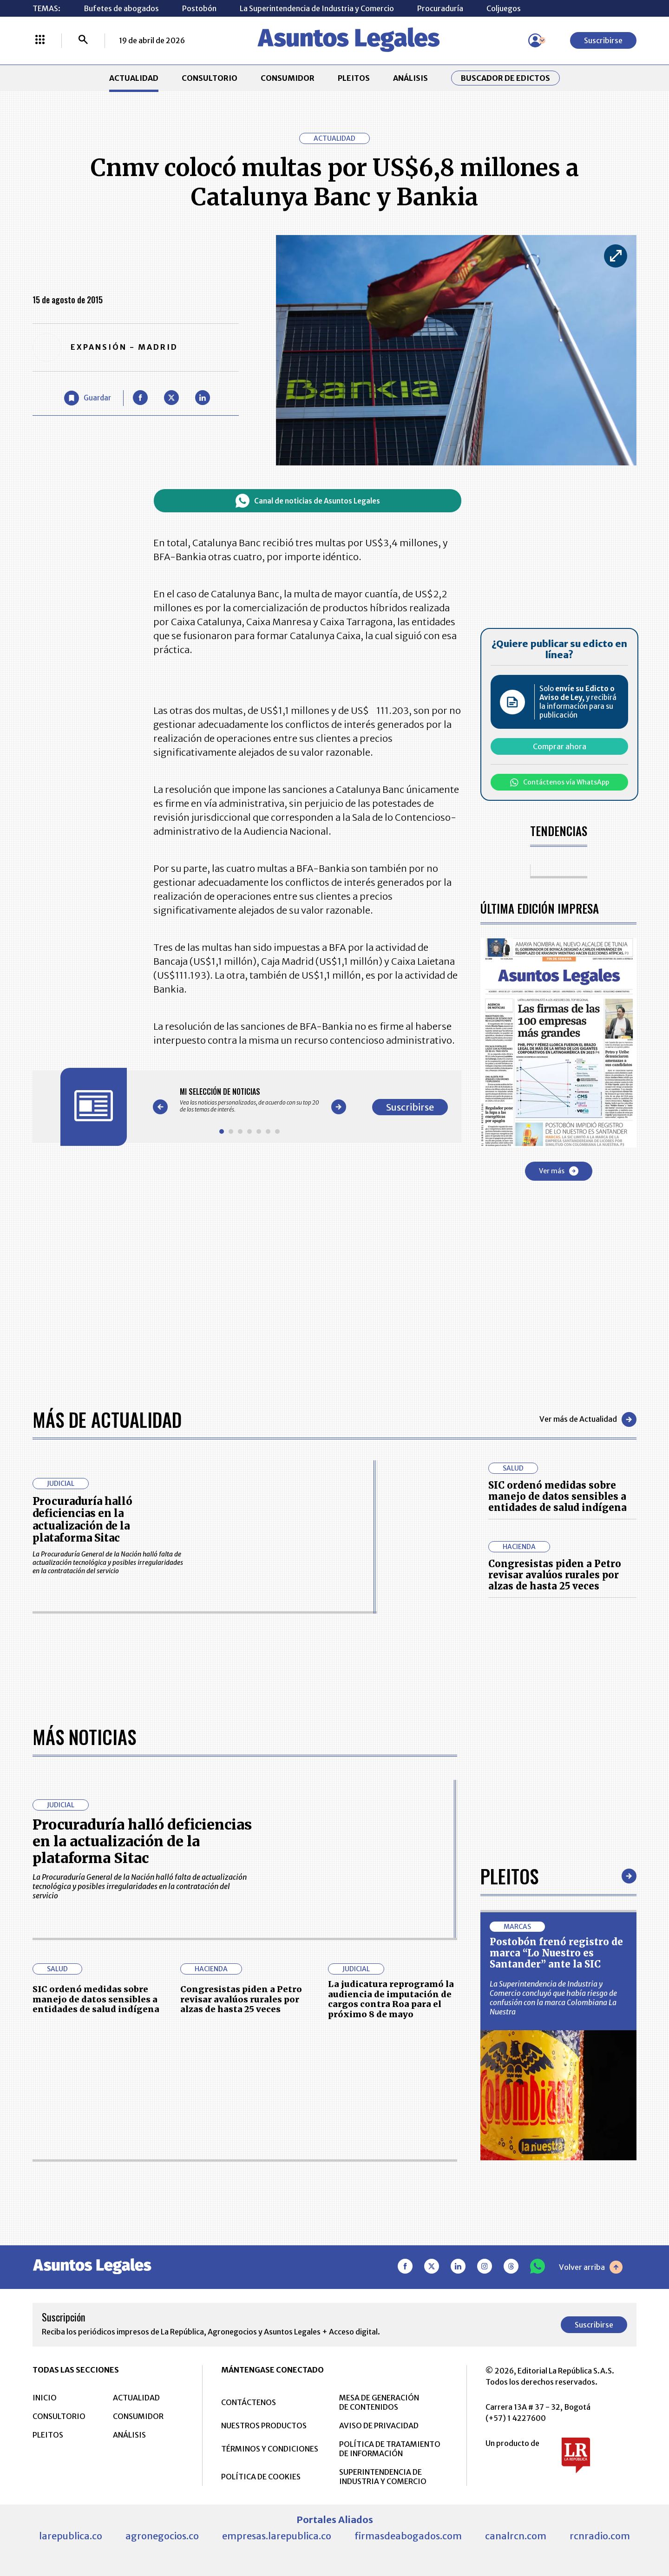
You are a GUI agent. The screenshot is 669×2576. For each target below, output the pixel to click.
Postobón (199, 8)
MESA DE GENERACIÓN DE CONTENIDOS (379, 2402)
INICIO (45, 2397)
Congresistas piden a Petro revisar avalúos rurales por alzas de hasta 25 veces (554, 1575)
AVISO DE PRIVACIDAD (379, 2425)
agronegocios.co (162, 2536)
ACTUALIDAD (133, 78)
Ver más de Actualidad (587, 1419)
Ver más (558, 1171)
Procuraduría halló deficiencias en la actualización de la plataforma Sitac (82, 1519)
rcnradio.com (600, 2536)
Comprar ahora (559, 746)
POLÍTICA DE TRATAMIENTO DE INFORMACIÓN (389, 2448)
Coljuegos (503, 8)
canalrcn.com (515, 2536)
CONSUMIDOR (288, 78)
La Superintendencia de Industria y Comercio (317, 8)
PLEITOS (354, 78)
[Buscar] (83, 40)
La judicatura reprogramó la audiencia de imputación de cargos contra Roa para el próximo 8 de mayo (391, 1999)
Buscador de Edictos (505, 78)
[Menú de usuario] (535, 40)
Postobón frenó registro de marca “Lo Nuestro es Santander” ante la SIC (556, 1953)
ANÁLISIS (410, 78)
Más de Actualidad (107, 1419)
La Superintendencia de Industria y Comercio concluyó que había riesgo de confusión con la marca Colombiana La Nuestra (553, 1997)
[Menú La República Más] (40, 40)
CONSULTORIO (209, 78)
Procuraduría (440, 8)
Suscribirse (603, 40)
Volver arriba (591, 2267)
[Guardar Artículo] (87, 398)
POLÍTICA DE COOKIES (261, 2476)
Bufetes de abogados (121, 8)
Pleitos (509, 1876)
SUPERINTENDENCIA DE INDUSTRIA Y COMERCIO (382, 2476)
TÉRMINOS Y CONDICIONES (269, 2448)
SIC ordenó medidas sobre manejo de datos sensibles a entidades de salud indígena (557, 1496)
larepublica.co (70, 2536)
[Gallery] (249, 1099)
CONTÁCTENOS (248, 2402)
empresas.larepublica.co (276, 2536)
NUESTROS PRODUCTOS (264, 2425)
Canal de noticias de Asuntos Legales (308, 501)
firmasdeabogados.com (408, 2536)
